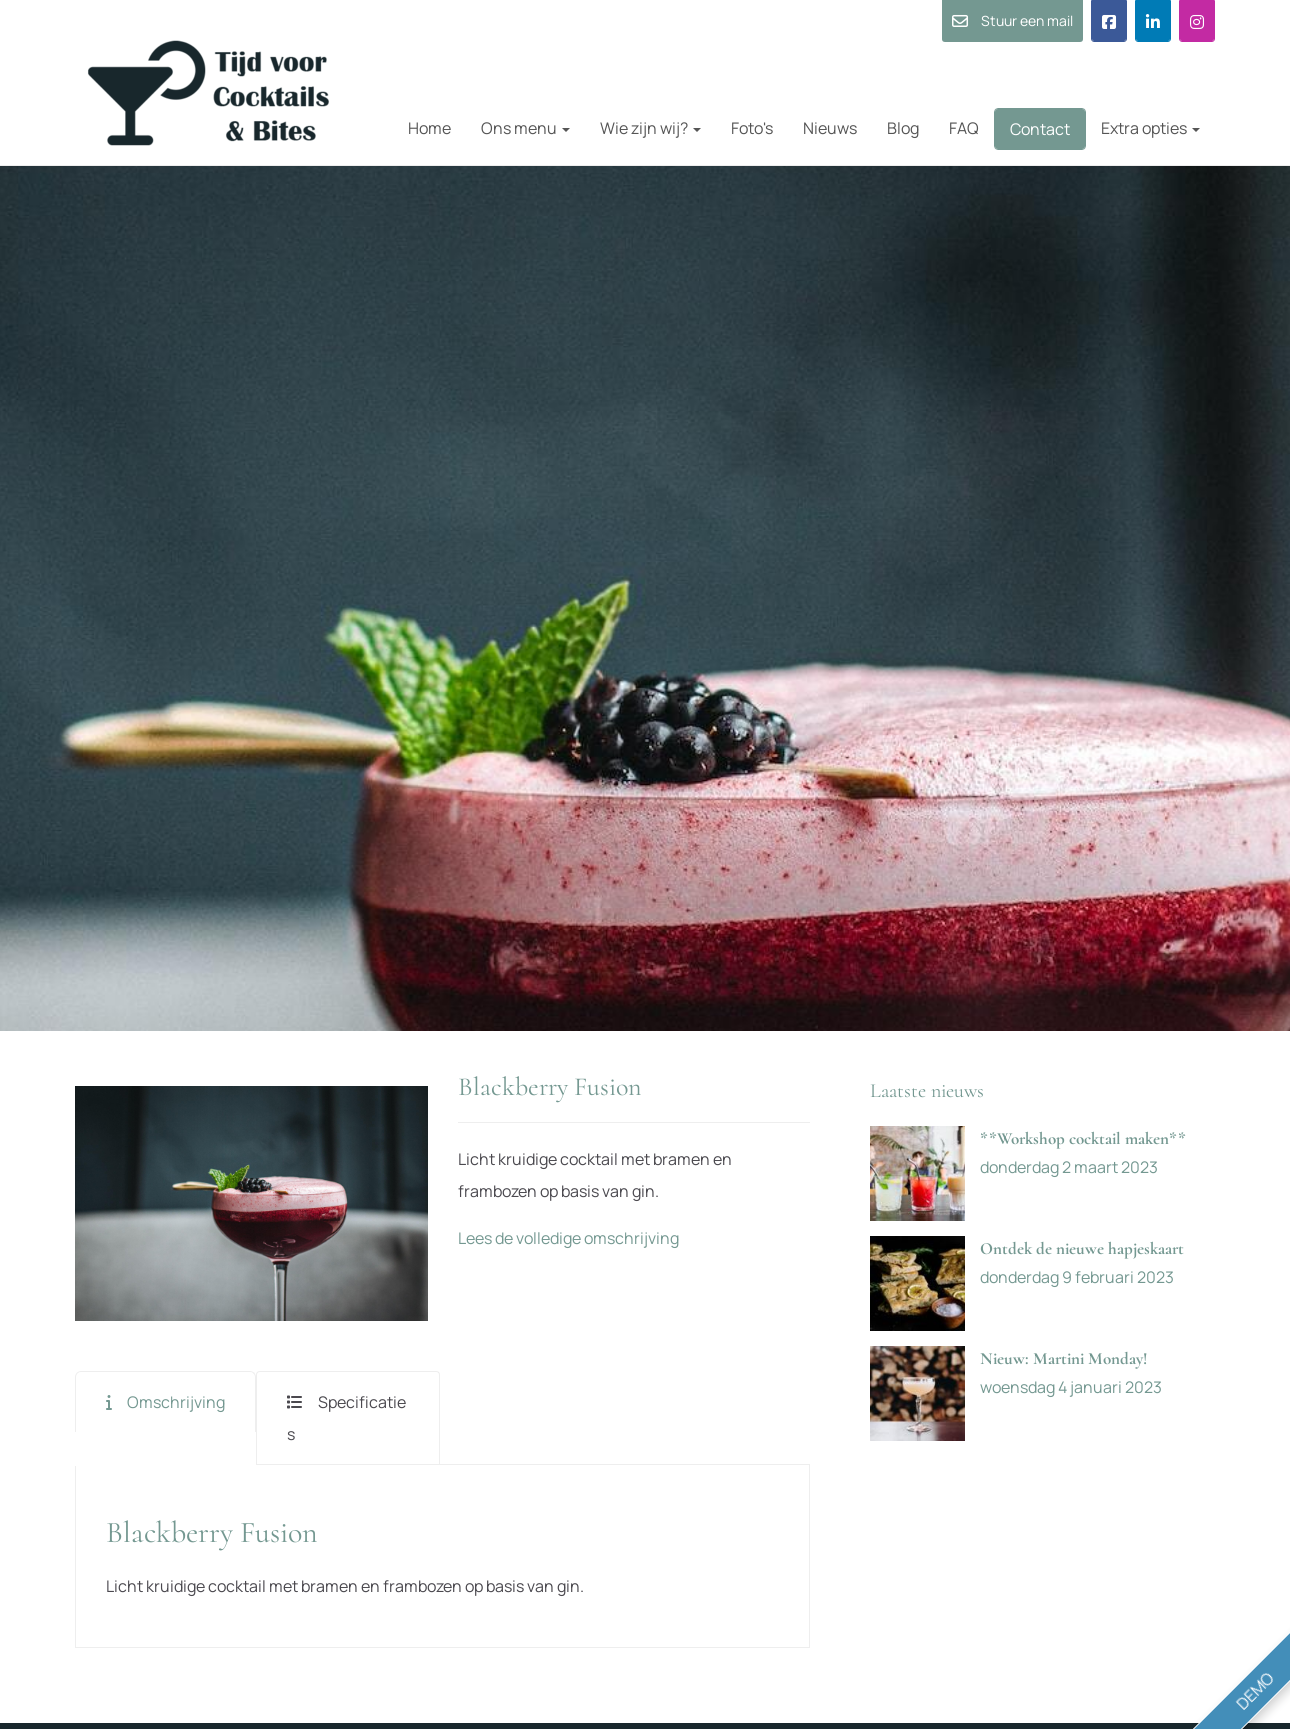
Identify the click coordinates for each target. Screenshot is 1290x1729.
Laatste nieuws (927, 1091)
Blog (903, 128)
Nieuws (830, 128)
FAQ (964, 128)
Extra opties (1150, 128)
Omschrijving (176, 1402)
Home (429, 128)
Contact (1040, 129)
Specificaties (346, 1418)
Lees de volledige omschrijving (568, 1238)
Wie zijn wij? (650, 128)
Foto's (752, 128)
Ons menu (525, 128)
